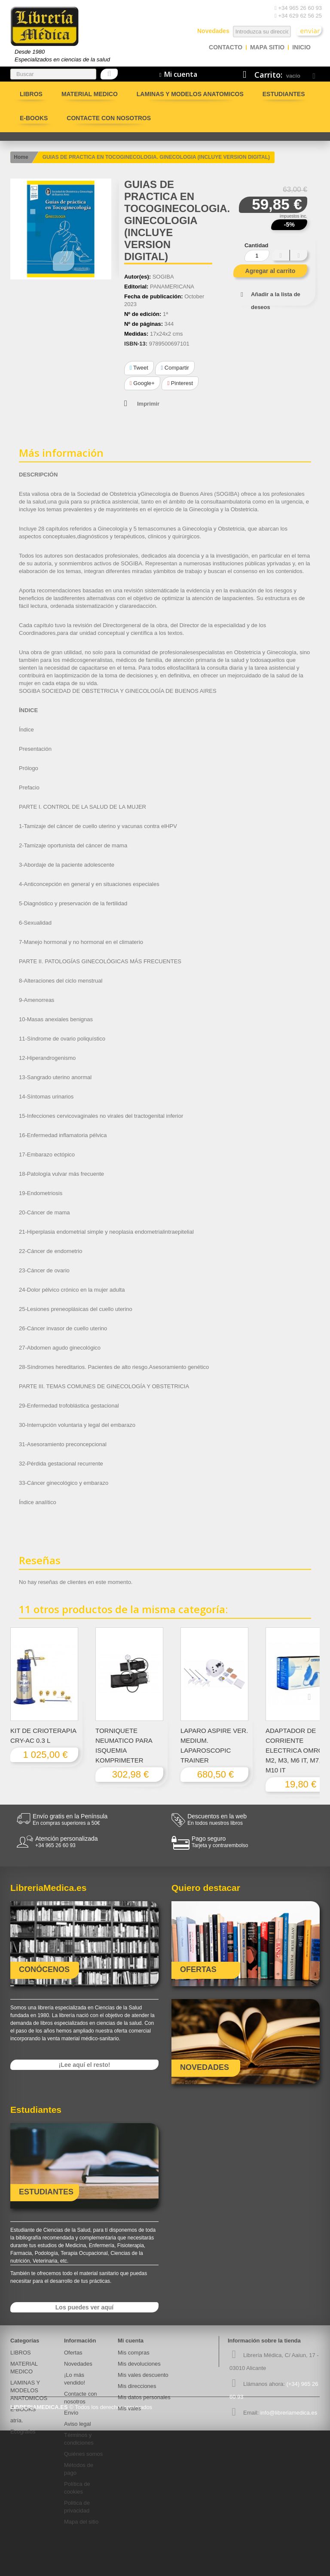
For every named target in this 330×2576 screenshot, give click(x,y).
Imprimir (148, 404)
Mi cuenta (131, 2340)
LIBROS (31, 94)
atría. (16, 2420)
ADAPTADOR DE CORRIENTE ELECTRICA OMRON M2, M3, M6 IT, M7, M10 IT (297, 1750)
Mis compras (134, 2352)
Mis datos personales (144, 2397)
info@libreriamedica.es (288, 2412)
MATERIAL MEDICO (89, 94)
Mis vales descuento (143, 2375)
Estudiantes (284, 94)
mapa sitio (267, 47)
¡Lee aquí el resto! (84, 2064)
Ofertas (73, 2352)
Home (21, 157)
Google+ (142, 383)
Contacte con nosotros (109, 118)
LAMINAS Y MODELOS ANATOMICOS (190, 94)
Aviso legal (77, 2424)
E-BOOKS (34, 118)
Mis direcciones (137, 2386)
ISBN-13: (135, 343)
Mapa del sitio (81, 2521)
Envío (71, 2412)
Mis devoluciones (139, 2364)
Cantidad (256, 245)
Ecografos (23, 2431)
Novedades (78, 2364)
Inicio (301, 47)
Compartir (175, 367)
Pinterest (180, 383)
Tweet (139, 367)
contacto (225, 47)
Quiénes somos (83, 2454)
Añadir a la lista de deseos (275, 300)
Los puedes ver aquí (84, 2307)
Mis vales (129, 2408)
